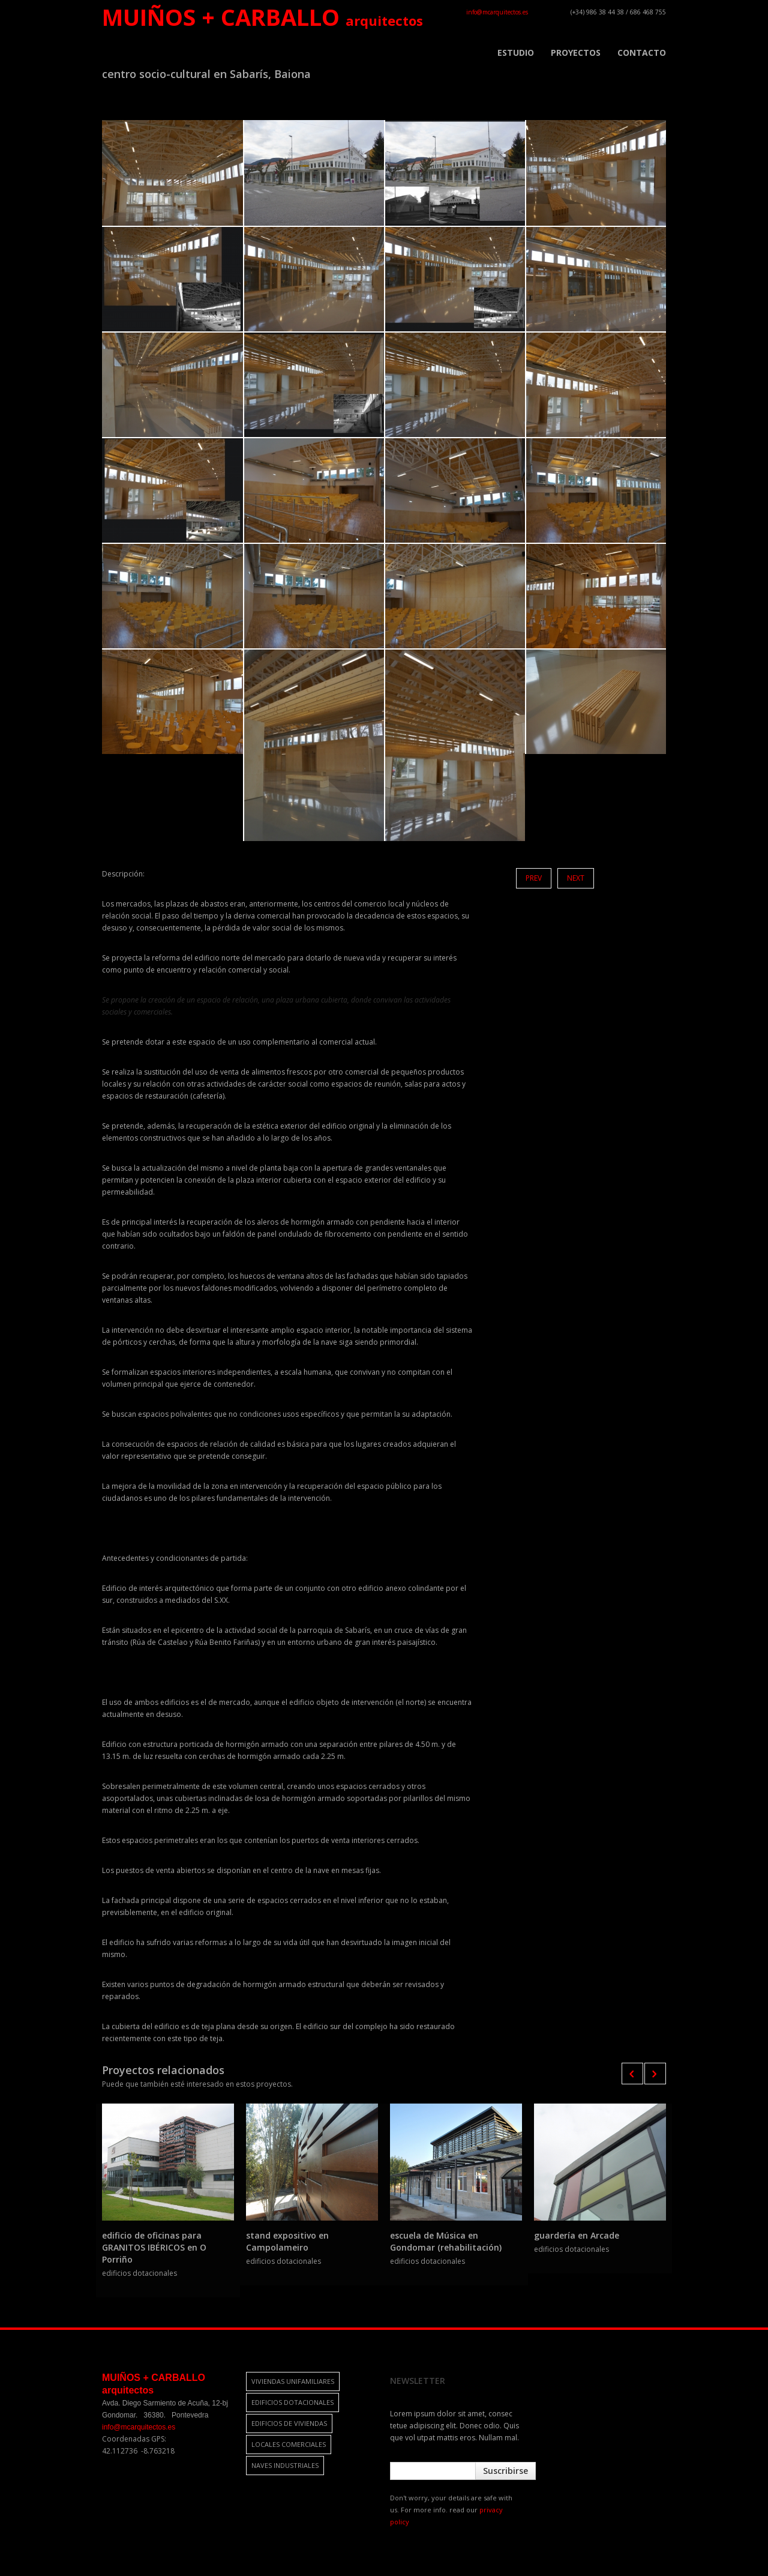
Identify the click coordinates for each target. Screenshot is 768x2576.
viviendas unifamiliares (292, 2381)
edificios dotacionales (292, 2402)
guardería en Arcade (576, 2235)
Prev (534, 878)
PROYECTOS (576, 53)
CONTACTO (641, 53)
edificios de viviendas (289, 2423)
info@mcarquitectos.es (497, 12)
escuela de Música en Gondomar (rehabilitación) (446, 2241)
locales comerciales (288, 2444)
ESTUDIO (515, 53)
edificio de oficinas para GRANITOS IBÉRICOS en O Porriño (154, 2247)
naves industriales (285, 2465)
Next (575, 878)
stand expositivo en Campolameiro (287, 2241)
